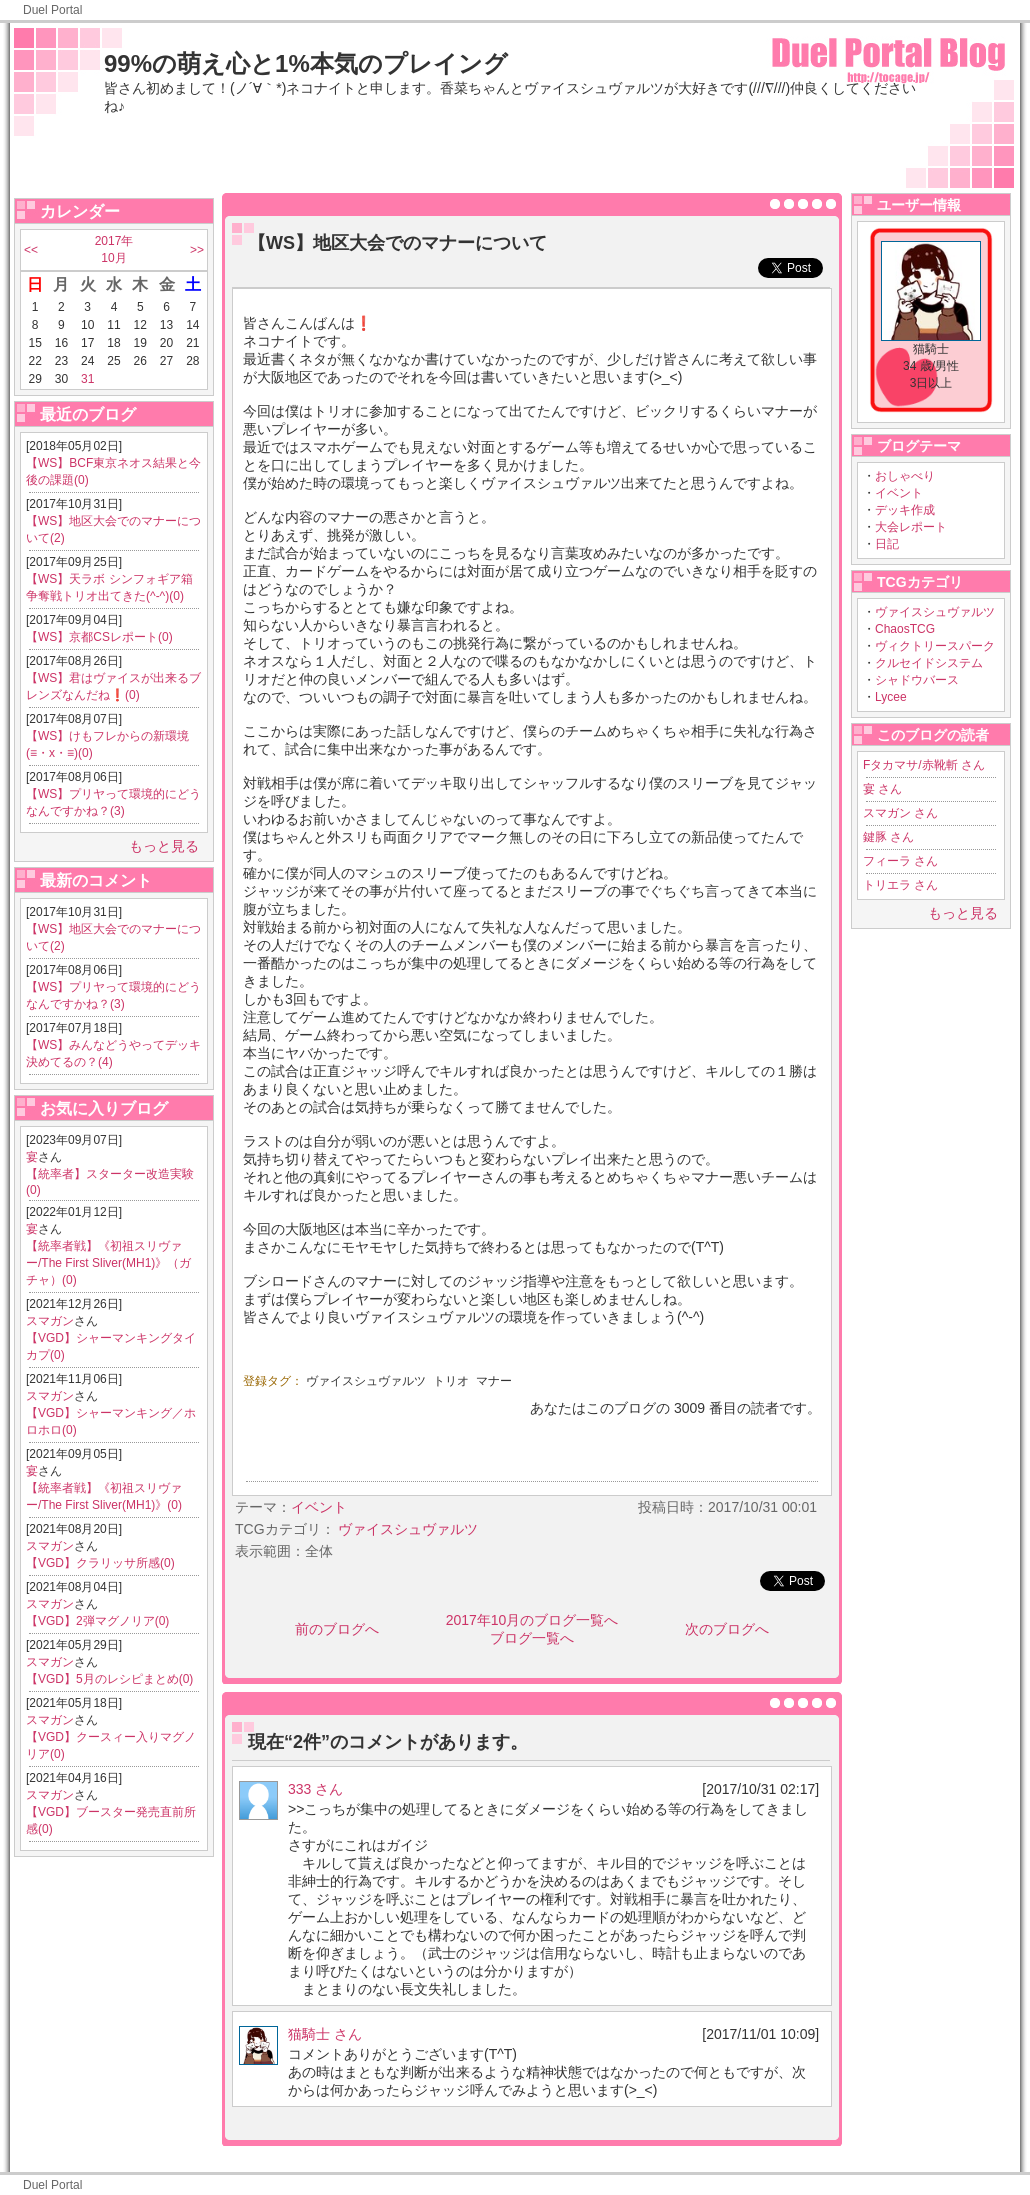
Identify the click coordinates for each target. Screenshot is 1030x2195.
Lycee (891, 697)
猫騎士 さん (325, 2034)
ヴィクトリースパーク (935, 646)
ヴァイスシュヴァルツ (935, 612)
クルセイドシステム (929, 663)
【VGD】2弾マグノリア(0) (97, 1621)
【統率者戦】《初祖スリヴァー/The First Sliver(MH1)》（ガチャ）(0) (108, 1263)
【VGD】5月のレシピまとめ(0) (109, 1679)
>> (197, 250)
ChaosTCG (905, 629)
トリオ (451, 1381)
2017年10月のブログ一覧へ (532, 1620)
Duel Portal (52, 10)
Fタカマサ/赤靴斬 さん (924, 765)
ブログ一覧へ (532, 1638)
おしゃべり (905, 476)
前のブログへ (337, 1629)
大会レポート (911, 527)
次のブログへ (727, 1629)
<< (31, 250)
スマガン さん (900, 813)
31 (87, 379)
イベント (899, 493)
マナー (494, 1381)
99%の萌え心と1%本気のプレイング (306, 63)
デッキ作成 (905, 510)
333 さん (315, 1789)
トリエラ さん (900, 885)
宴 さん (882, 789)
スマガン (50, 1321)
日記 (887, 544)
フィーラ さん (900, 861)
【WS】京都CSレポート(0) (99, 637)
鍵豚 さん (888, 837)
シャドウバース (917, 680)
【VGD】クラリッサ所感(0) (100, 1563)
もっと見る (164, 846)
